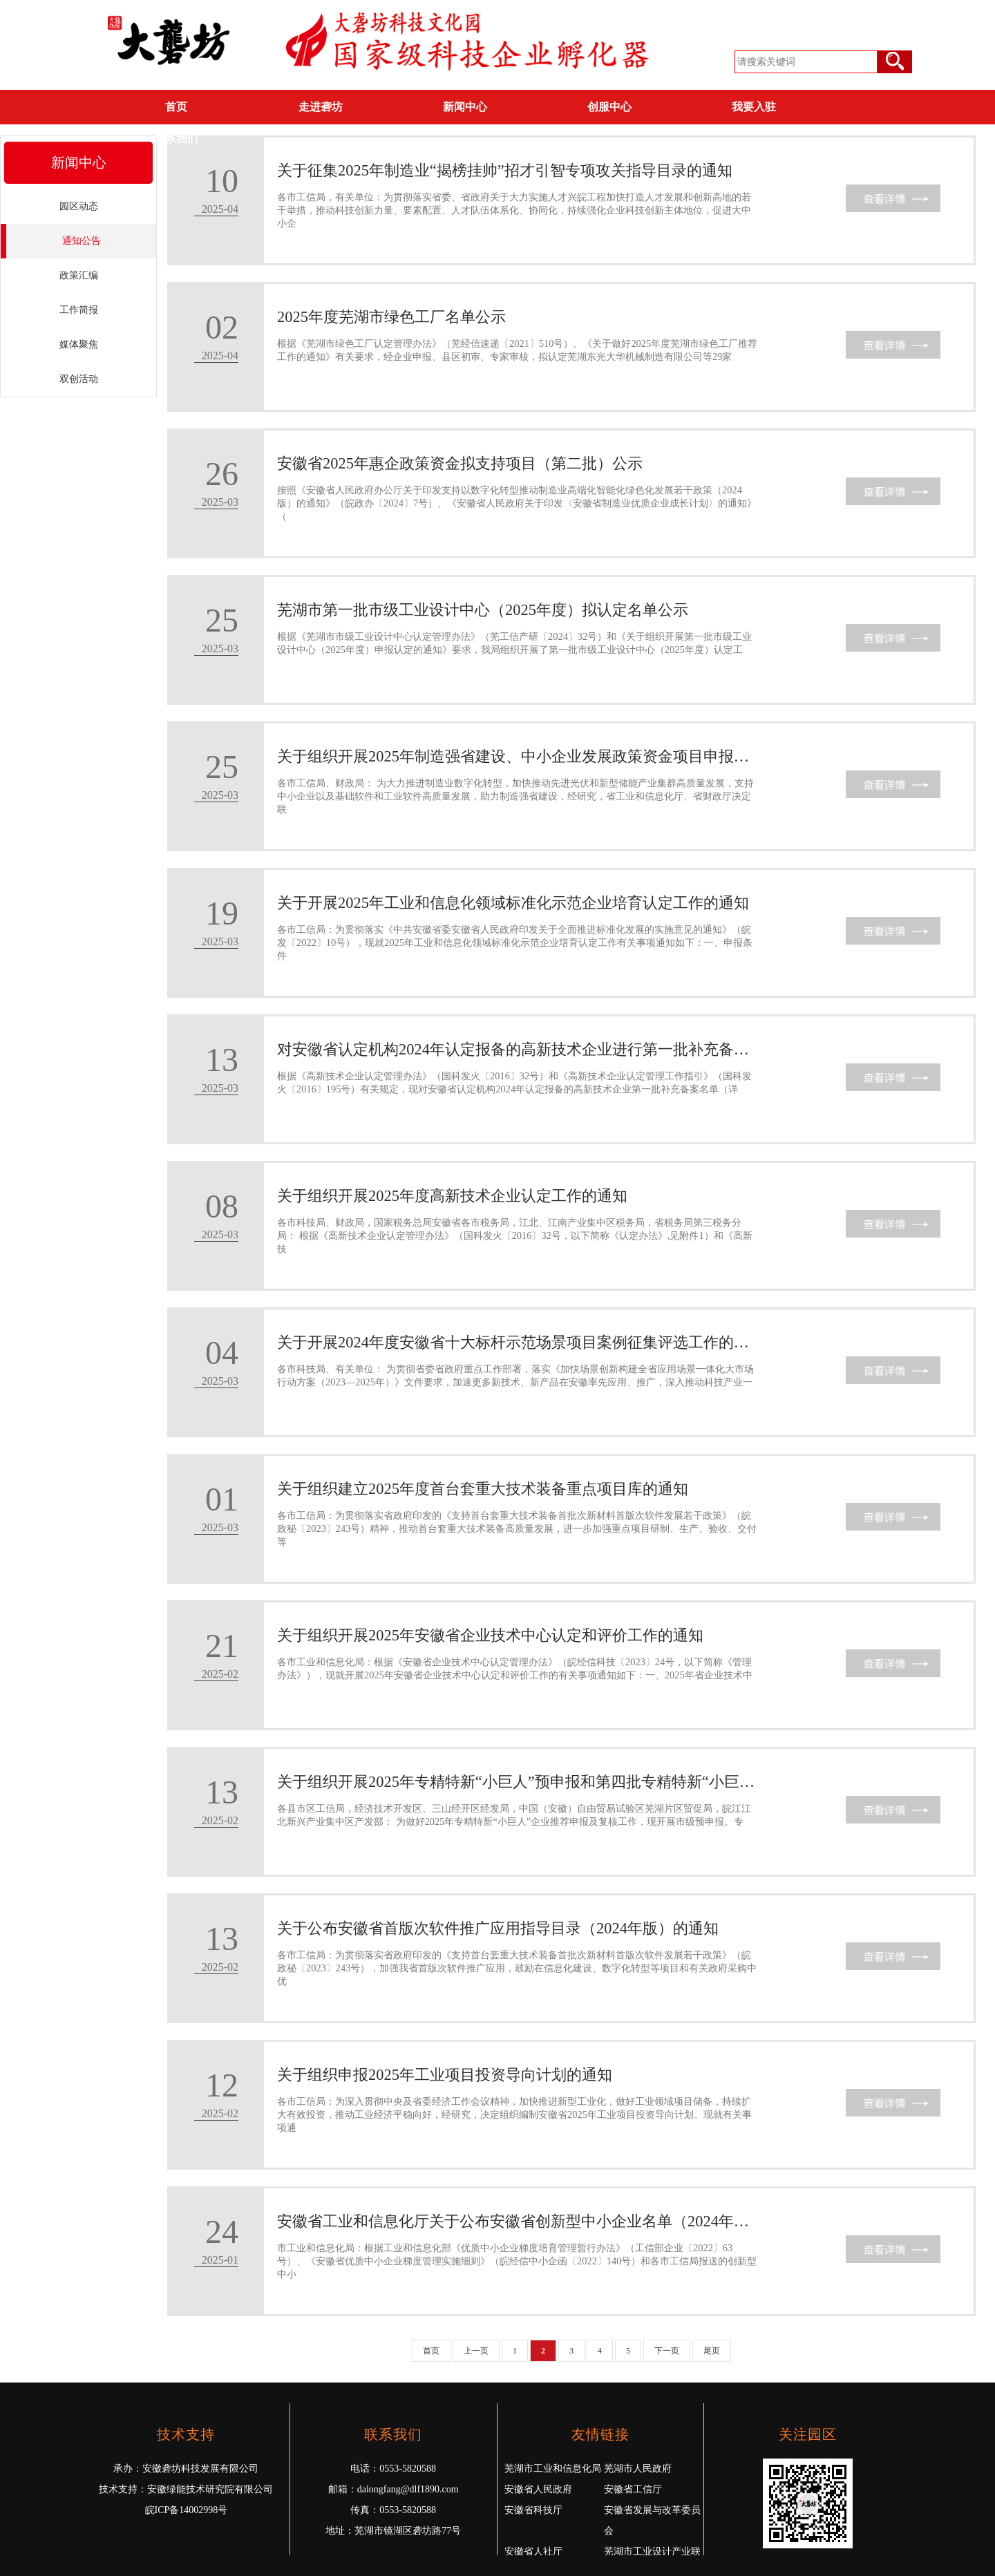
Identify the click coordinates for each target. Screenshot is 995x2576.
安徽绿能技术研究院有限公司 (210, 2489)
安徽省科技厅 (533, 2510)
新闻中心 (465, 107)
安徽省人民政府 (538, 2489)
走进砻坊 (320, 107)
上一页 (476, 2351)
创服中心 (609, 107)
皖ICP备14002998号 (186, 2510)
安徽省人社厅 (533, 2551)
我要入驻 (754, 107)
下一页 (666, 2351)
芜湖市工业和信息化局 (552, 2468)
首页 (176, 107)
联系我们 (176, 138)
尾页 (711, 2351)
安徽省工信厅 (633, 2489)
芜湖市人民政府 (638, 2468)
